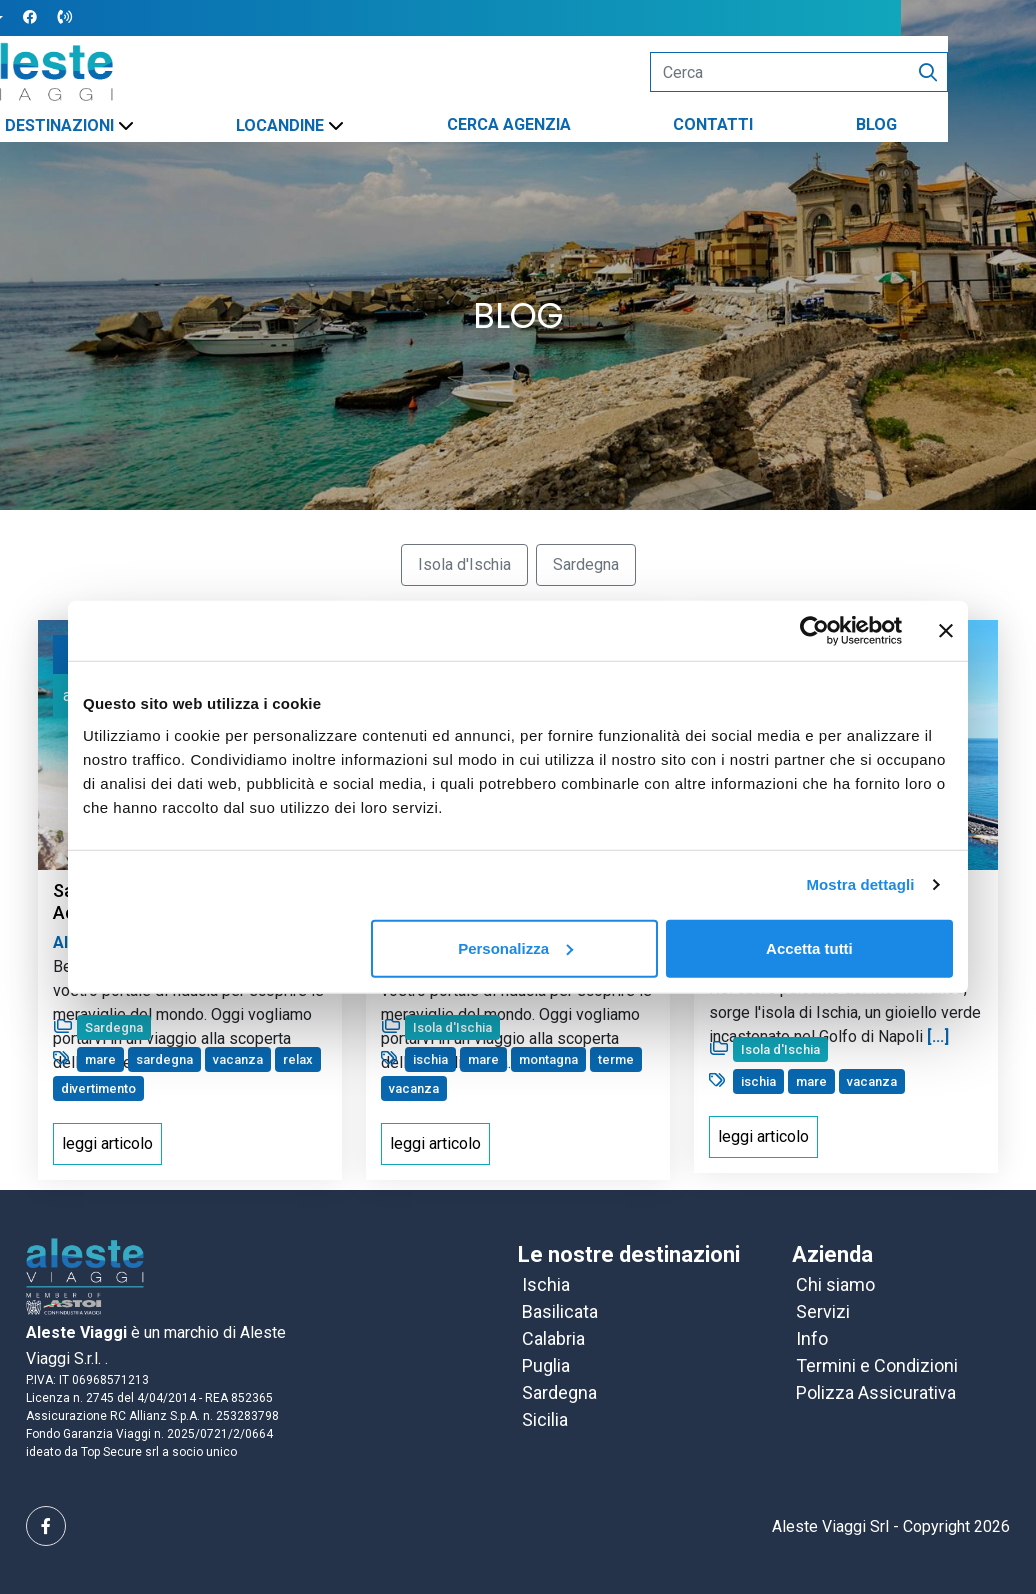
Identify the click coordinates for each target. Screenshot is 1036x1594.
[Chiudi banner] (946, 631)
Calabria (553, 1338)
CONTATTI (781, 124)
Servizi (823, 1311)
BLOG (943, 124)
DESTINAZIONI (126, 125)
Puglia (546, 1365)
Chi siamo (835, 1284)
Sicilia (545, 1419)
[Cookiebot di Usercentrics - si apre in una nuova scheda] (814, 631)
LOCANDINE (348, 125)
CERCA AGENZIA (576, 124)
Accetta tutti (809, 947)
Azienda (832, 1254)
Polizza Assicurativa (876, 1392)
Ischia (546, 1284)
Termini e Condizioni (877, 1365)
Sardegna (559, 1392)
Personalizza (515, 947)
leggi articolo (107, 1143)
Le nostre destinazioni (629, 1254)
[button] (48, 18)
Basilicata (560, 1311)
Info (812, 1338)
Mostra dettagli (860, 884)
